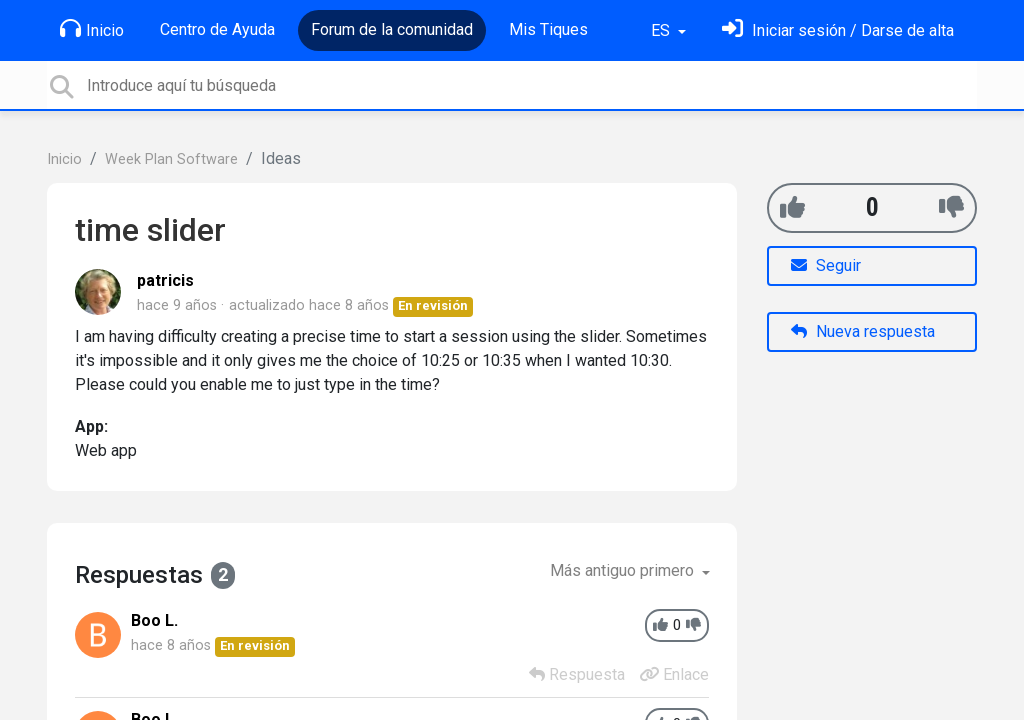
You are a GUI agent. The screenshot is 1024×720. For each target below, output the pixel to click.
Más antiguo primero (624, 570)
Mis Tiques (548, 29)
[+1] (792, 207)
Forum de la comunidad (392, 29)
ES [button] (662, 30)
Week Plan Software (171, 159)
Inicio (92, 29)
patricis (165, 280)
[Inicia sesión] (838, 30)
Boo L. (154, 620)
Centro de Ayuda (217, 29)
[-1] (951, 207)
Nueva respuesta (863, 331)
